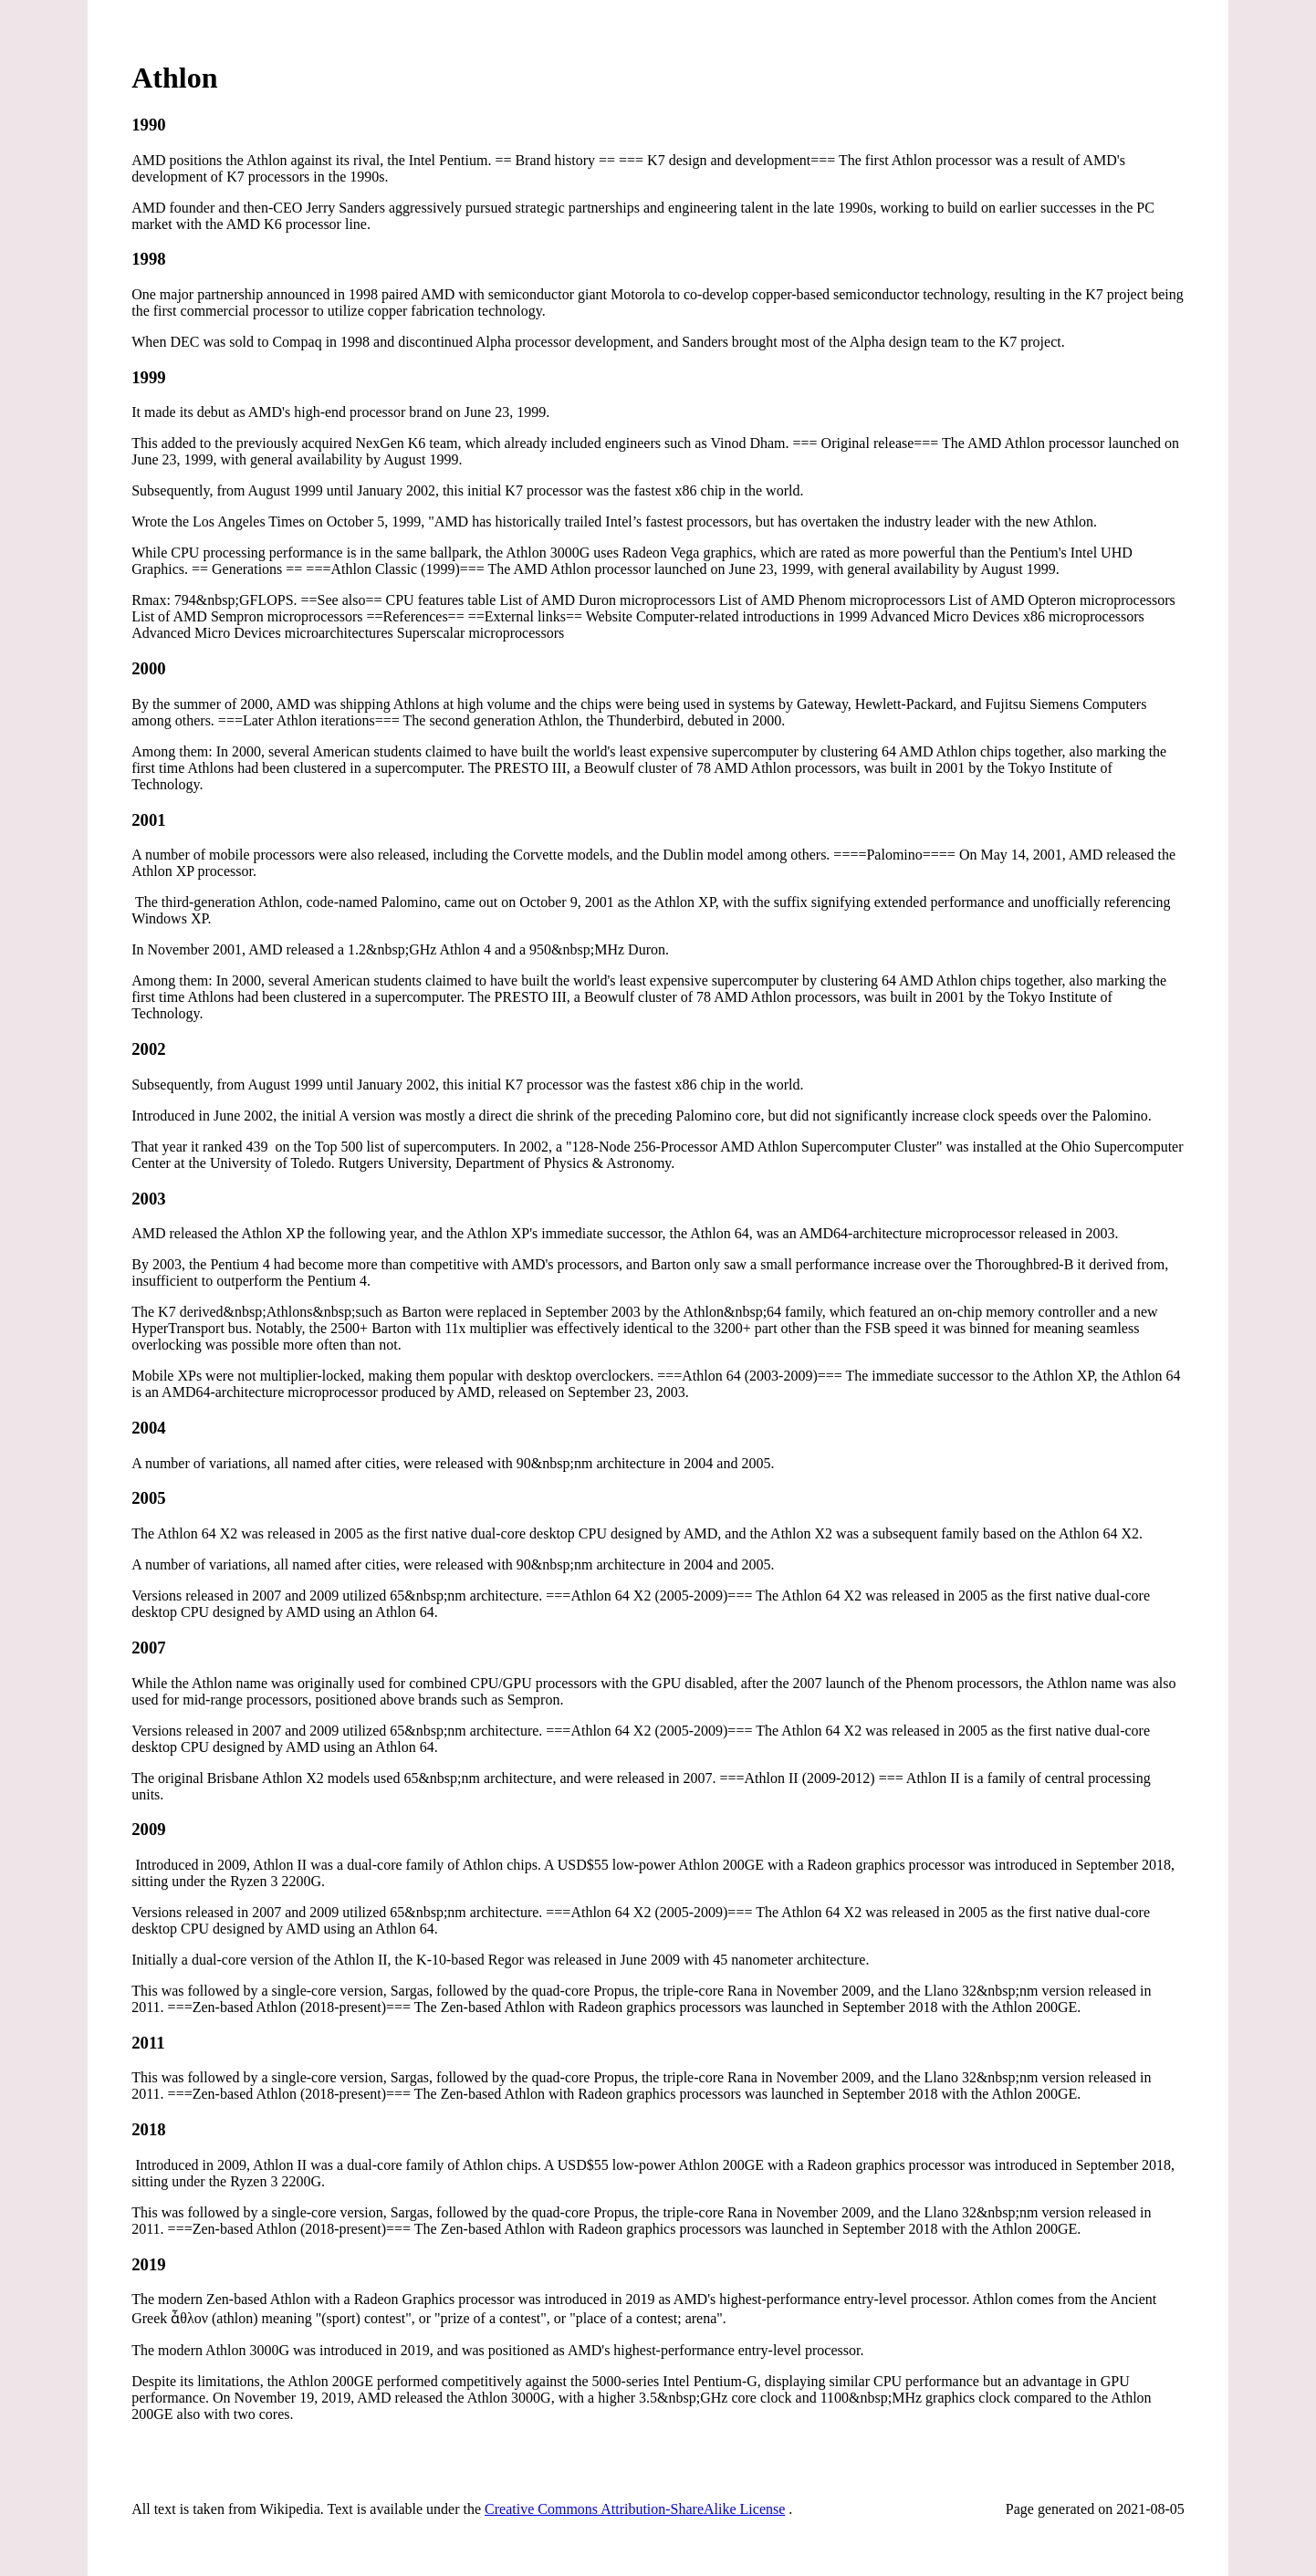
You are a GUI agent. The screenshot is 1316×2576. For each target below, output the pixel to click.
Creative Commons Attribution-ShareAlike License (635, 2509)
